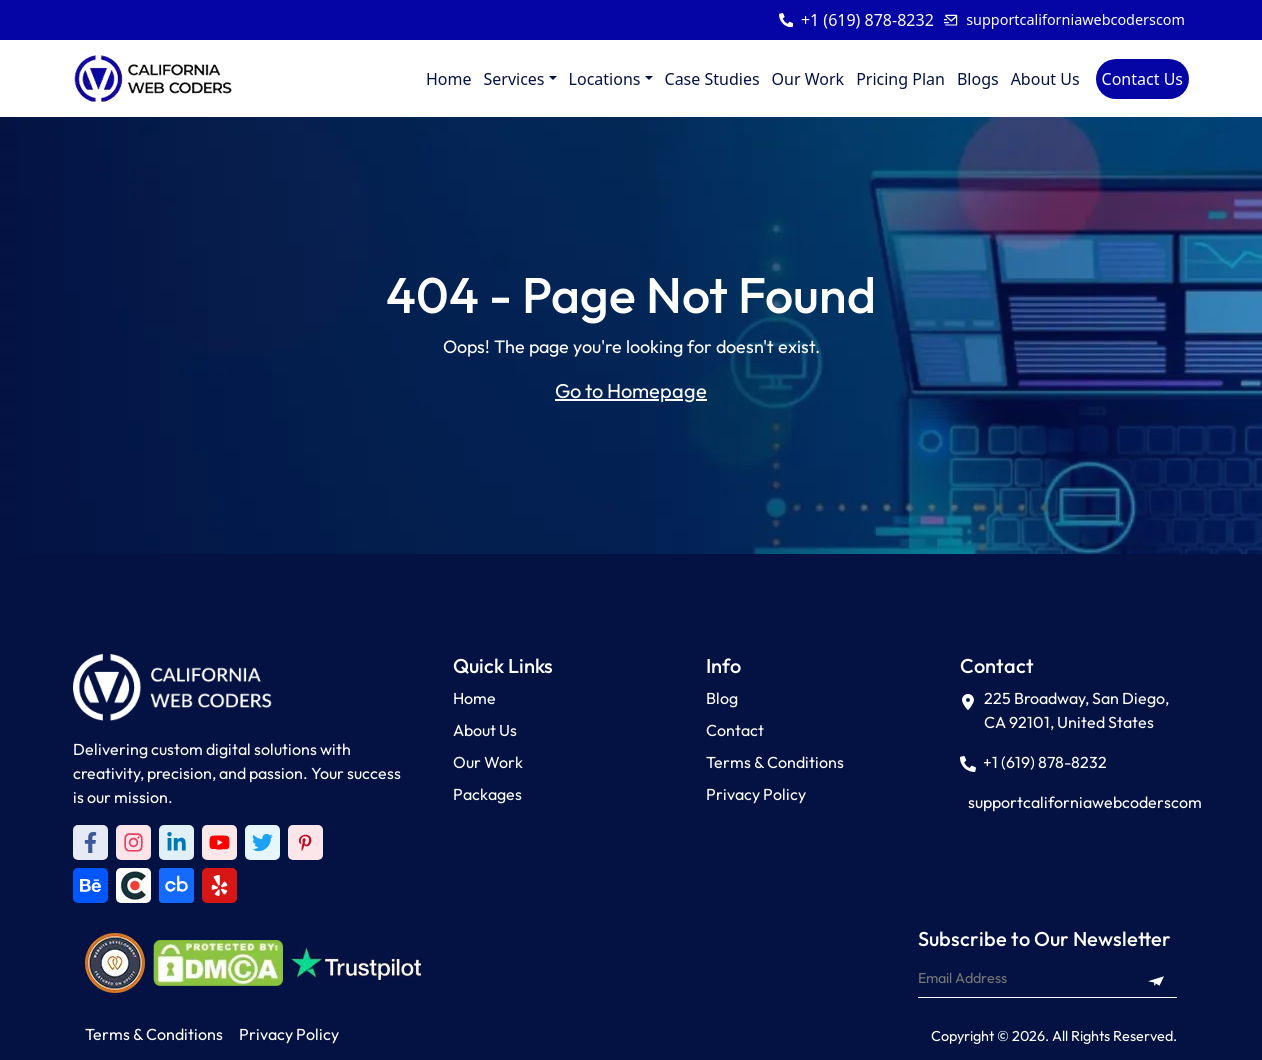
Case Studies (712, 79)
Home (449, 79)
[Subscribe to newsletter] (1156, 978)
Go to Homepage (631, 390)
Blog (722, 698)
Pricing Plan (900, 79)
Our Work (808, 79)
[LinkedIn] (176, 842)
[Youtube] (219, 842)
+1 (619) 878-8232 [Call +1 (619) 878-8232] (1033, 762)
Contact (735, 730)
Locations (605, 79)
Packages (487, 794)
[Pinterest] (305, 842)
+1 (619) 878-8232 (867, 20)
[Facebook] (90, 842)
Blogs (978, 79)
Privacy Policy (756, 794)
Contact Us (1142, 79)
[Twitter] (262, 842)
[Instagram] (133, 842)
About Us (1045, 79)
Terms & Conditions (775, 762)
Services (513, 79)
